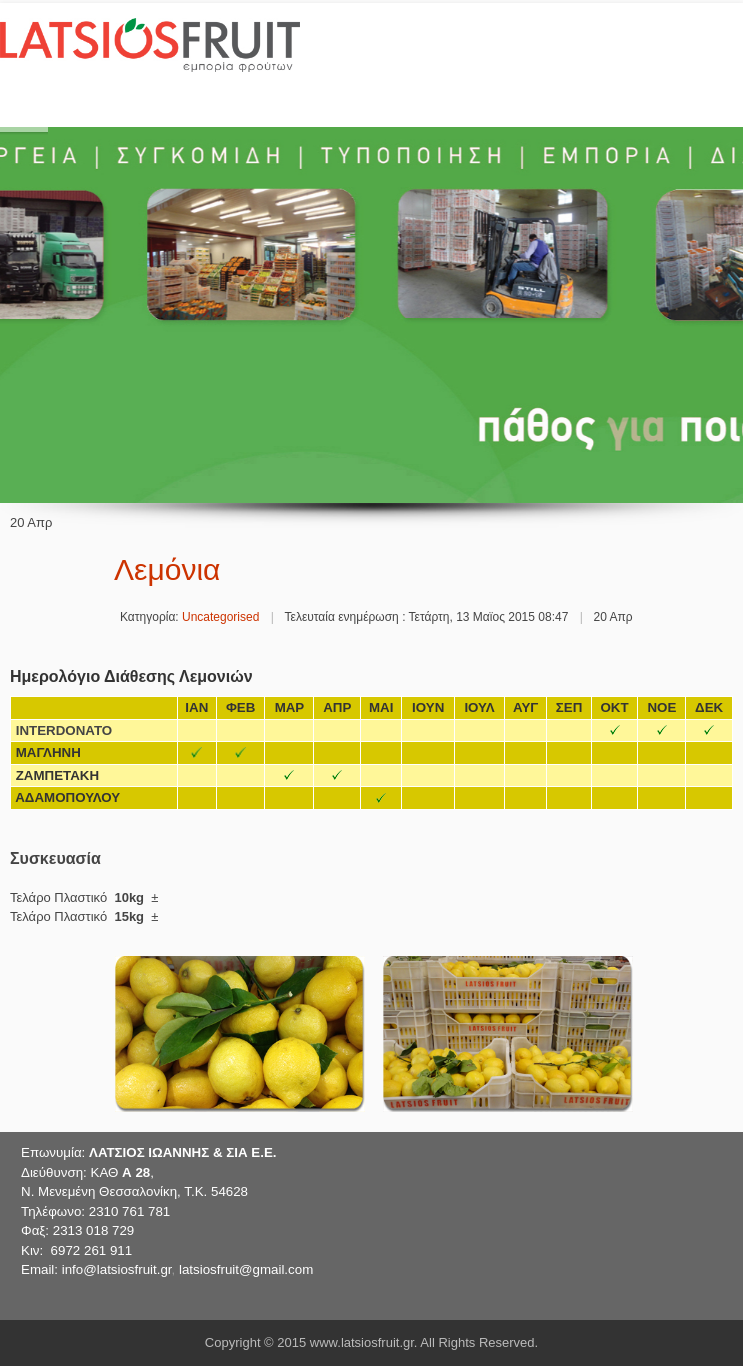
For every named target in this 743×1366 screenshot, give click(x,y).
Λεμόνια (167, 569)
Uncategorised (220, 617)
